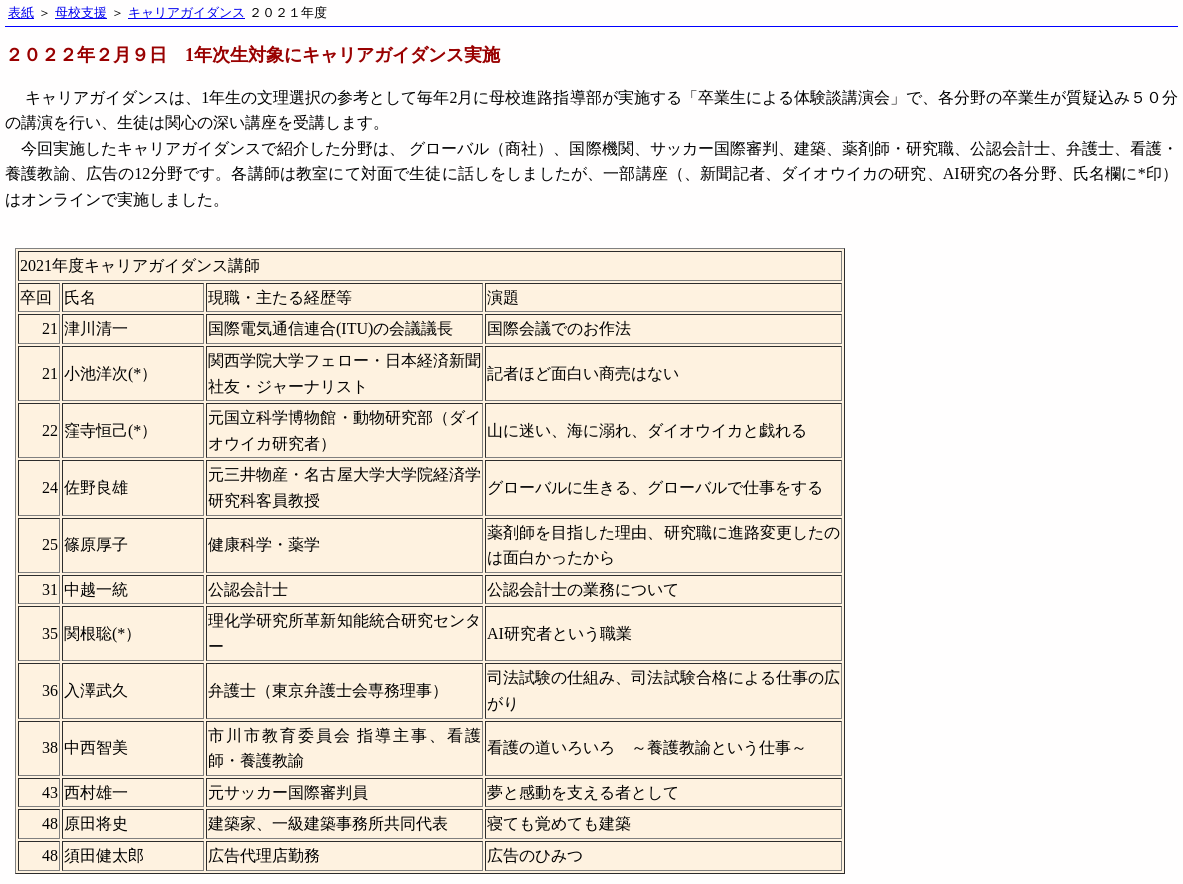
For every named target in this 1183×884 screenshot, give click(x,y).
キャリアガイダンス (186, 13)
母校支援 (81, 13)
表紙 (21, 13)
